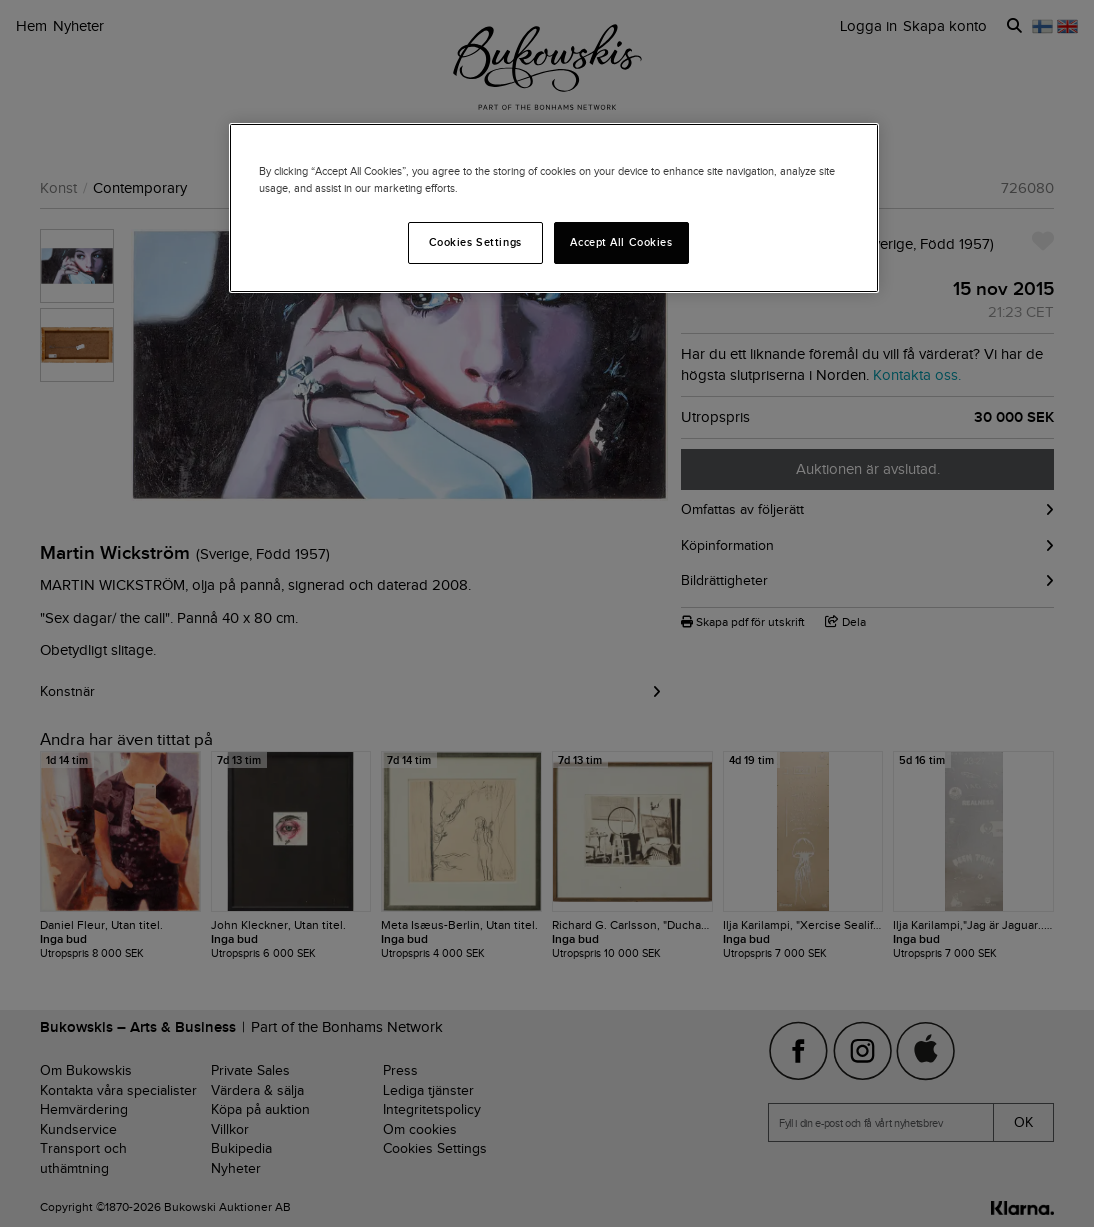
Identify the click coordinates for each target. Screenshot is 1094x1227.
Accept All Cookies (621, 242)
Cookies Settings (475, 242)
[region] (554, 208)
